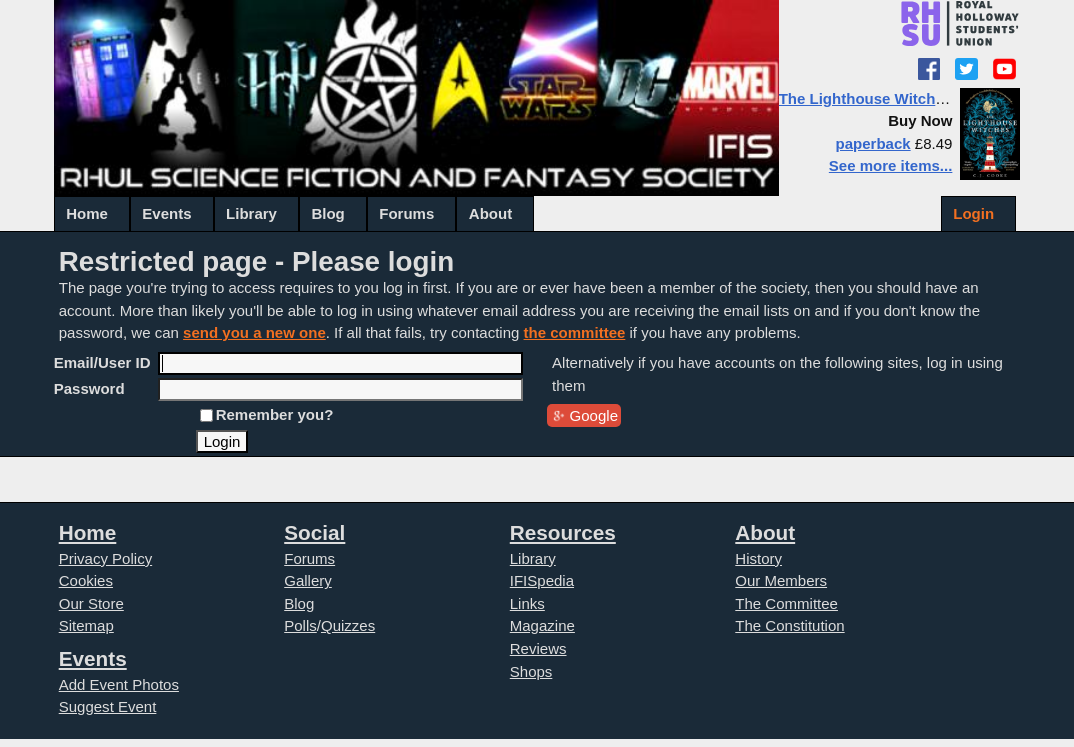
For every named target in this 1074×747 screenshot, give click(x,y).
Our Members (781, 580)
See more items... (891, 165)
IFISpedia (542, 580)
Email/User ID (102, 362)
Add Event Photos (119, 684)
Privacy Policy (105, 558)
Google (594, 415)
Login (973, 213)
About (490, 213)
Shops (531, 671)
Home (87, 213)
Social (314, 532)
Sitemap (86, 625)
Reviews (538, 648)
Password (89, 388)
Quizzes (348, 625)
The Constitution (789, 625)
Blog (327, 213)
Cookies (86, 580)
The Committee (786, 603)
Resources (563, 532)
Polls (300, 625)
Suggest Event (108, 706)
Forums (406, 213)
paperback (873, 143)
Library (251, 213)
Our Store (91, 603)
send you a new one (254, 332)
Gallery (308, 580)
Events (166, 213)
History (758, 558)
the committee (575, 332)
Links (527, 603)
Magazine (542, 625)
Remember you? (275, 414)
